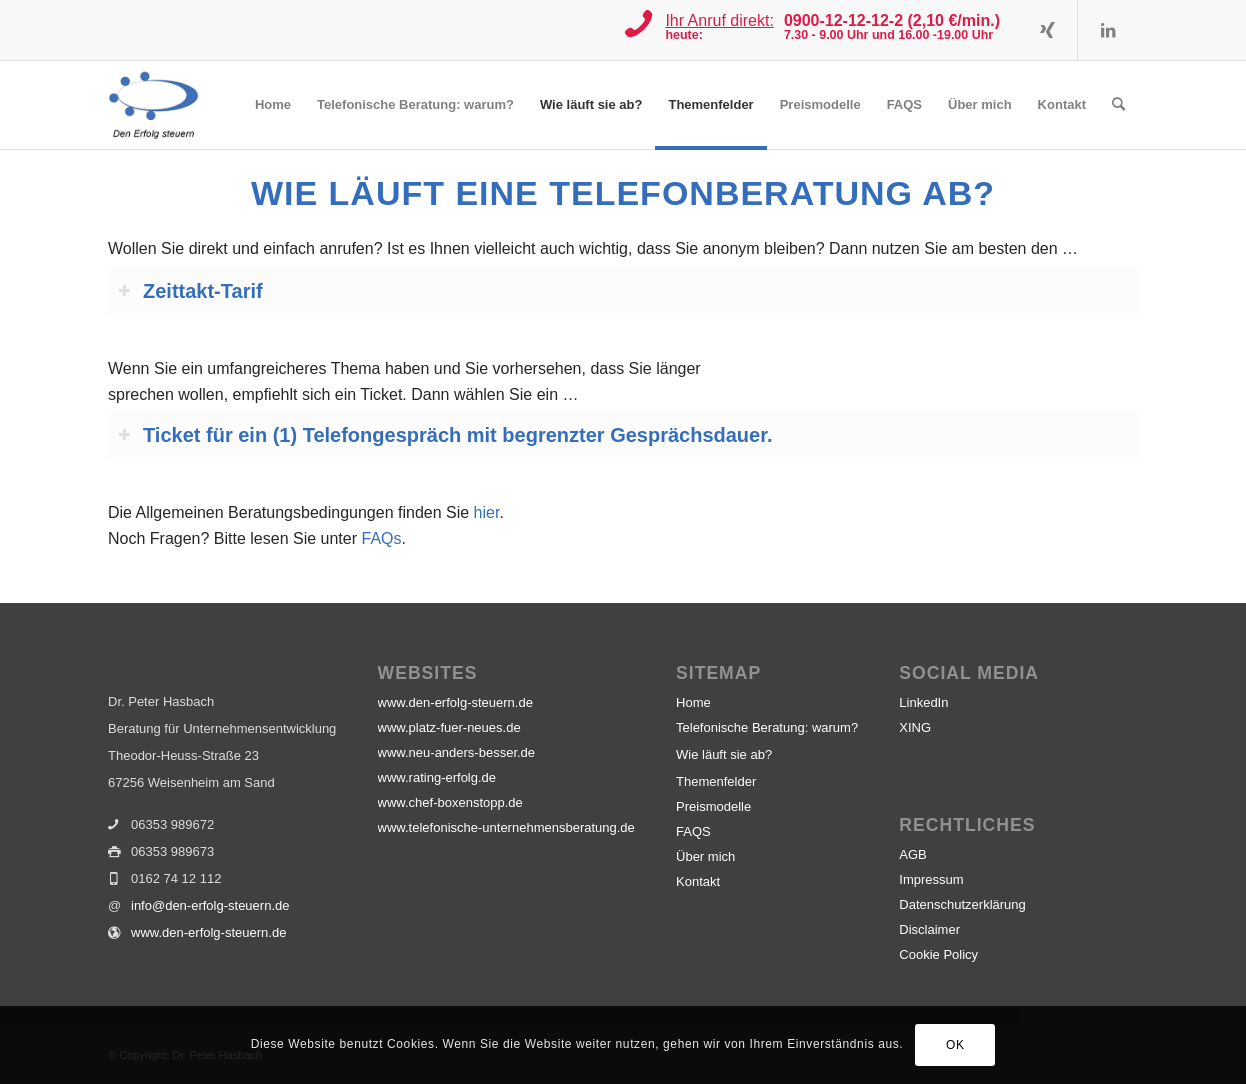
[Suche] (1118, 105)
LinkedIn (923, 702)
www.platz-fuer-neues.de (449, 727)
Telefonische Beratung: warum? (767, 727)
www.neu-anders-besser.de (457, 752)
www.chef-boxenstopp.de (450, 802)
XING (915, 727)
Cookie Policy (938, 954)
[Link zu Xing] (1047, 30)
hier (487, 512)
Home (693, 702)
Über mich (705, 856)
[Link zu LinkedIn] (1108, 30)
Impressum (931, 879)
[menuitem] (273, 105)
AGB (912, 854)
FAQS (693, 831)
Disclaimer (929, 929)
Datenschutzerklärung (962, 904)
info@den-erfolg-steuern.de (210, 905)
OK (955, 1045)
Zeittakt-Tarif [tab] (190, 291)
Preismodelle (713, 806)
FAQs (381, 538)
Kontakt (698, 881)
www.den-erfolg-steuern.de (208, 932)
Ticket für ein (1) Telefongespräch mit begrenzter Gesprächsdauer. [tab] (445, 435)
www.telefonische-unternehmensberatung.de (506, 827)
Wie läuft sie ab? (724, 754)
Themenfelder (716, 781)
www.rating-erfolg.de (437, 777)
